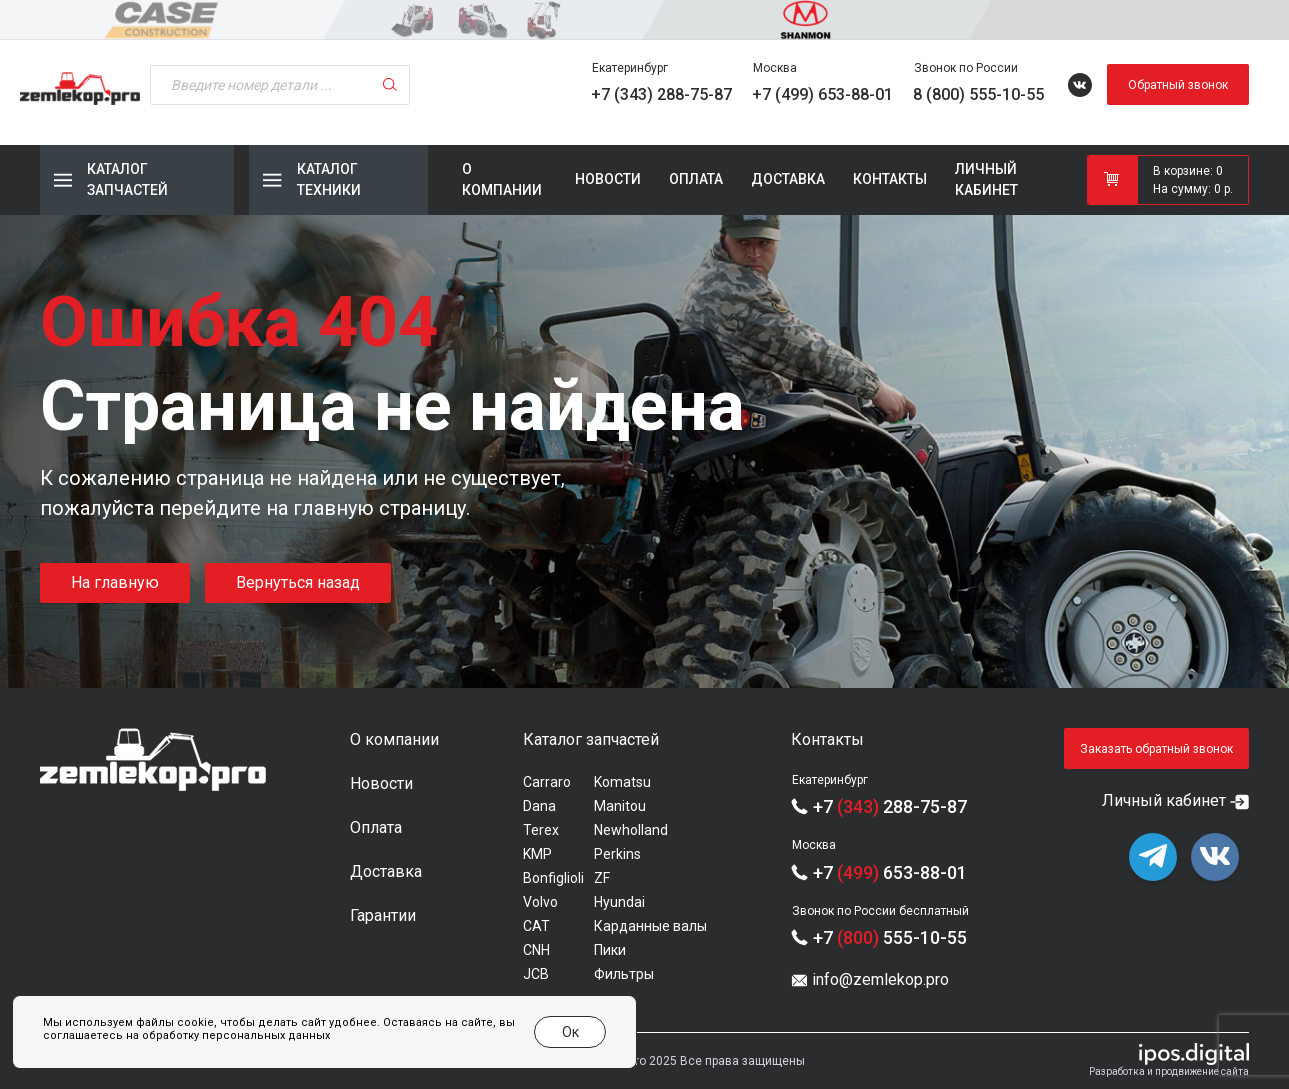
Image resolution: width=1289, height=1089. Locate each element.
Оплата (696, 179)
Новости (608, 179)
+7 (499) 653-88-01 (822, 94)
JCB (536, 974)
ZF (602, 878)
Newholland (631, 830)
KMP (537, 854)
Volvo (540, 902)
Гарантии (383, 915)
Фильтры (624, 974)
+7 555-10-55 (890, 937)
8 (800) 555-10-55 (978, 94)
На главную (115, 582)
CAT (536, 926)
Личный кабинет (986, 179)
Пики (610, 950)
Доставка (788, 179)
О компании (502, 179)
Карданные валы (650, 926)
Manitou (620, 806)
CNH (536, 950)
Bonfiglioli (553, 878)
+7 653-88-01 (890, 872)
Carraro (547, 782)
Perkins (617, 854)
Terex (541, 830)
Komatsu (622, 782)
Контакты (890, 179)
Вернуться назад (298, 582)
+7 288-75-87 (890, 806)
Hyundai (619, 902)
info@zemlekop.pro (880, 979)
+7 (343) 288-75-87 (661, 94)
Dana (539, 806)
